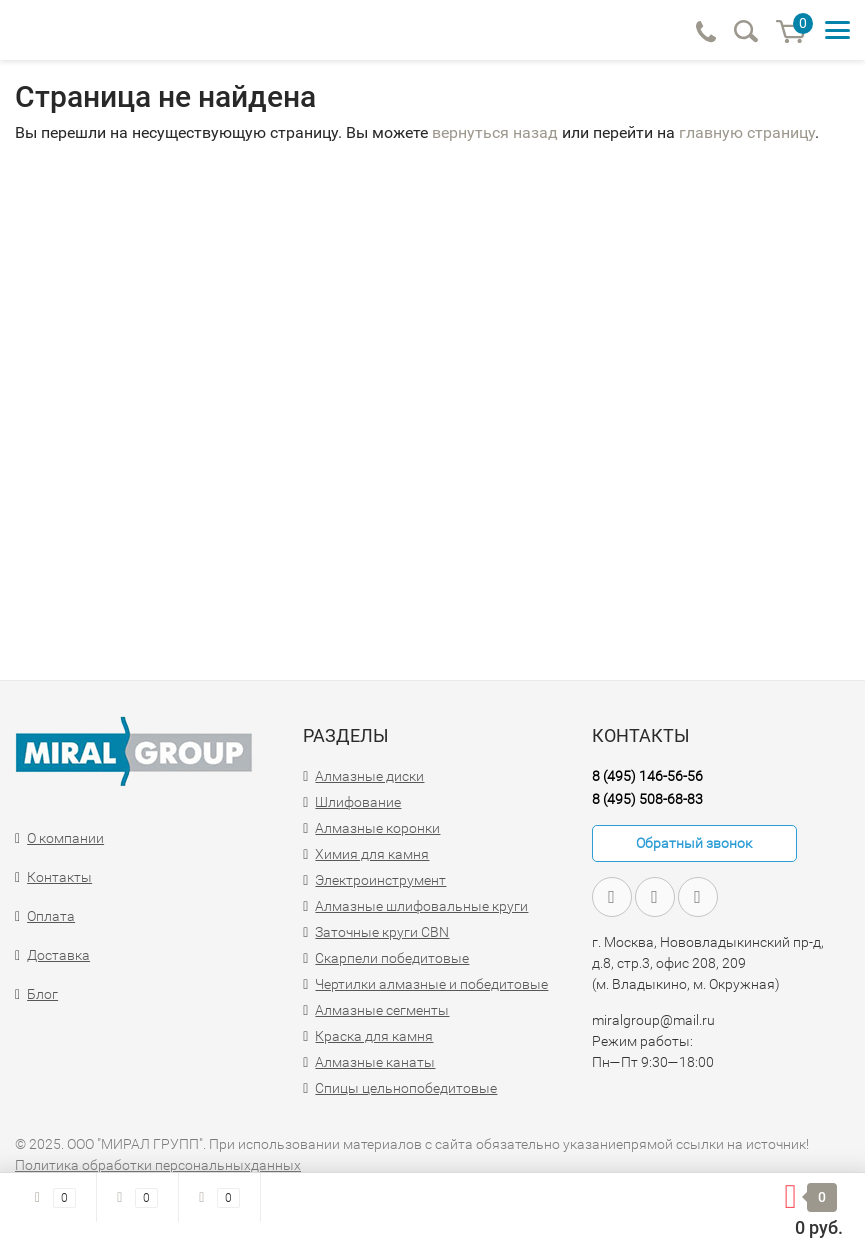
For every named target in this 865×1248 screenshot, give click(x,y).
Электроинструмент (380, 880)
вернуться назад (495, 132)
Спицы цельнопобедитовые (406, 1088)
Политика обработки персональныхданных (158, 1165)
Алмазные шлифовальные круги (421, 906)
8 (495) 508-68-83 (647, 799)
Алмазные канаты (375, 1062)
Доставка (58, 955)
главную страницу (747, 132)
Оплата (51, 916)
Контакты (59, 877)
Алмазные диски (369, 776)
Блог (42, 994)
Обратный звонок (694, 843)
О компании (65, 838)
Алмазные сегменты (382, 1010)
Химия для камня (372, 854)
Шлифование (358, 802)
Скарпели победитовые (392, 958)
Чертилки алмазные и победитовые (431, 984)
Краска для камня (374, 1036)
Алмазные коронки (377, 828)
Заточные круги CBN (382, 932)
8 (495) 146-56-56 (647, 776)
